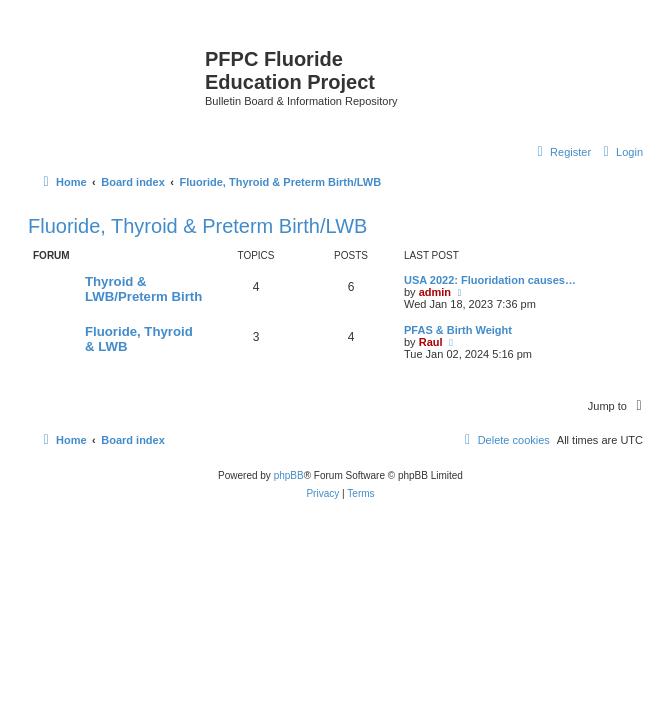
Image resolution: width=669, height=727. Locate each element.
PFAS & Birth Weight (458, 330)
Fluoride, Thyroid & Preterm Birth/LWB (197, 226)
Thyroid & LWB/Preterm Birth (143, 289)
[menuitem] (620, 152)
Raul (431, 342)
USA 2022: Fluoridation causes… (490, 280)
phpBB (289, 475)
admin (435, 292)
